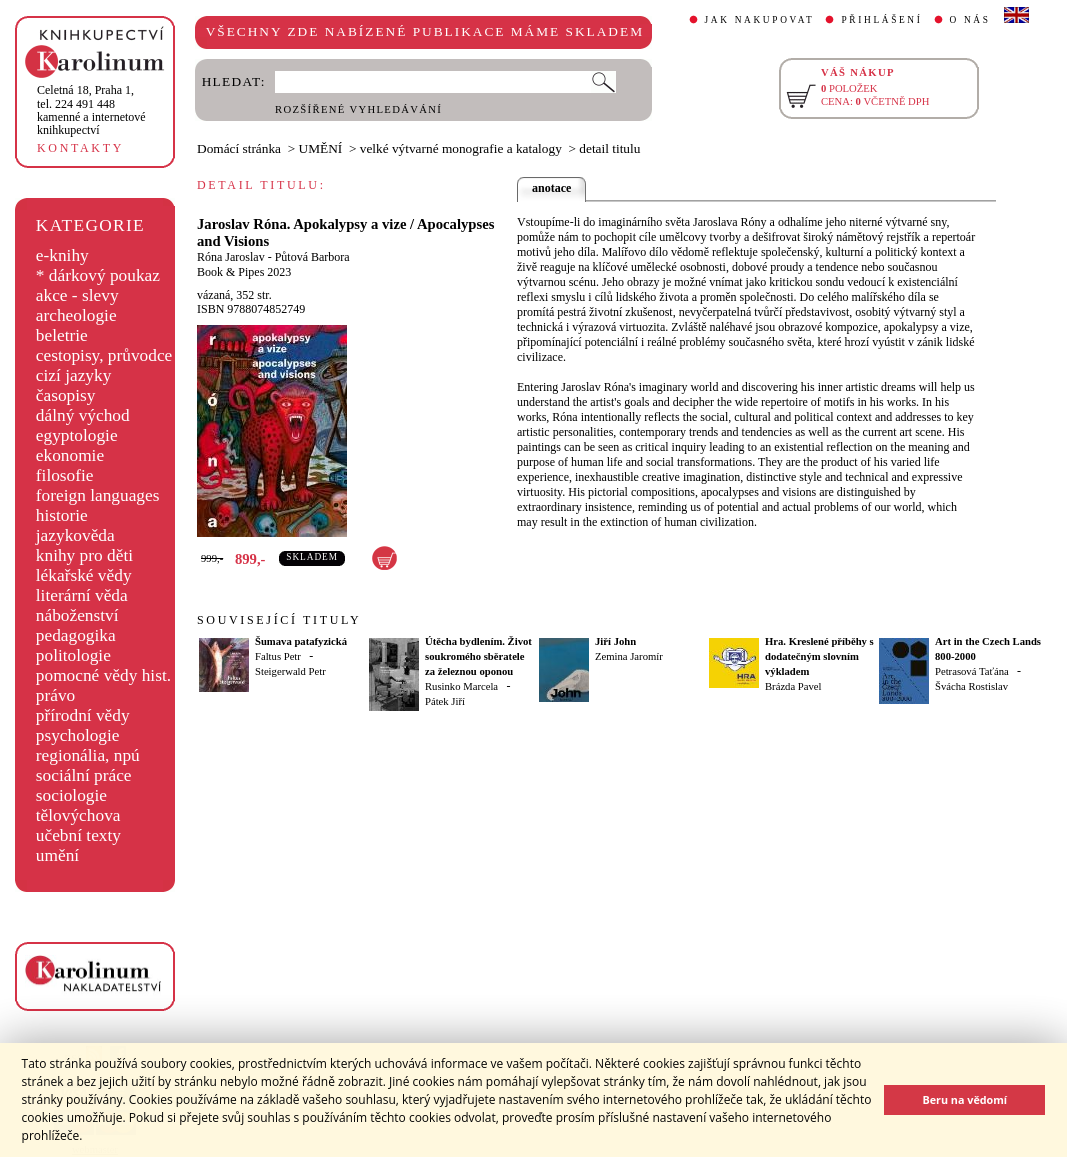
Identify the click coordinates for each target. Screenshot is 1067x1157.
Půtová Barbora (312, 257)
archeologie (76, 315)
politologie (73, 655)
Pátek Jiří (445, 701)
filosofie (65, 475)
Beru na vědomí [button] (964, 1099)
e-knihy (62, 255)
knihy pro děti (84, 555)
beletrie (62, 335)
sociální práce (84, 775)
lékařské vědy (84, 575)
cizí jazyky (74, 375)
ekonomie (70, 455)
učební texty (78, 835)
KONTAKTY (80, 148)
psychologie (78, 735)
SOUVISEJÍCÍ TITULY (279, 620)
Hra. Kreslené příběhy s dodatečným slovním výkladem (819, 656)
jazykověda (75, 535)
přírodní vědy (83, 715)
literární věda (82, 595)
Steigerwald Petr (290, 671)
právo (55, 695)
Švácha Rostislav (971, 686)
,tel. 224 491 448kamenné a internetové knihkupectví (91, 110)
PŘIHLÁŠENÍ (881, 20)
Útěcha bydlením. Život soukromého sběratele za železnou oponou (478, 656)
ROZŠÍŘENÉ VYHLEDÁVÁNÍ (358, 109)
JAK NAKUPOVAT (760, 20)
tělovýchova (78, 815)
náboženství (77, 615)
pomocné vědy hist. (103, 675)
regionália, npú (88, 755)
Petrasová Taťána (972, 671)
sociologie (71, 795)
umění (57, 855)
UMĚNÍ (321, 148)
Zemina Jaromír (629, 656)
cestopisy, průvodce (104, 355)
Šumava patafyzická (301, 641)
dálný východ (83, 415)
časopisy (66, 395)
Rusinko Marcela (461, 686)
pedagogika (76, 635)
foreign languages (98, 495)
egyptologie (77, 435)
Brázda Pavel (793, 686)
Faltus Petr (278, 656)
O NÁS (970, 20)
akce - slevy (77, 295)
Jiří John (615, 641)
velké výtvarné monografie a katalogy (461, 148)
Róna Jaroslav (231, 257)
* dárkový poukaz (98, 275)
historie (62, 515)
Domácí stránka (239, 148)
